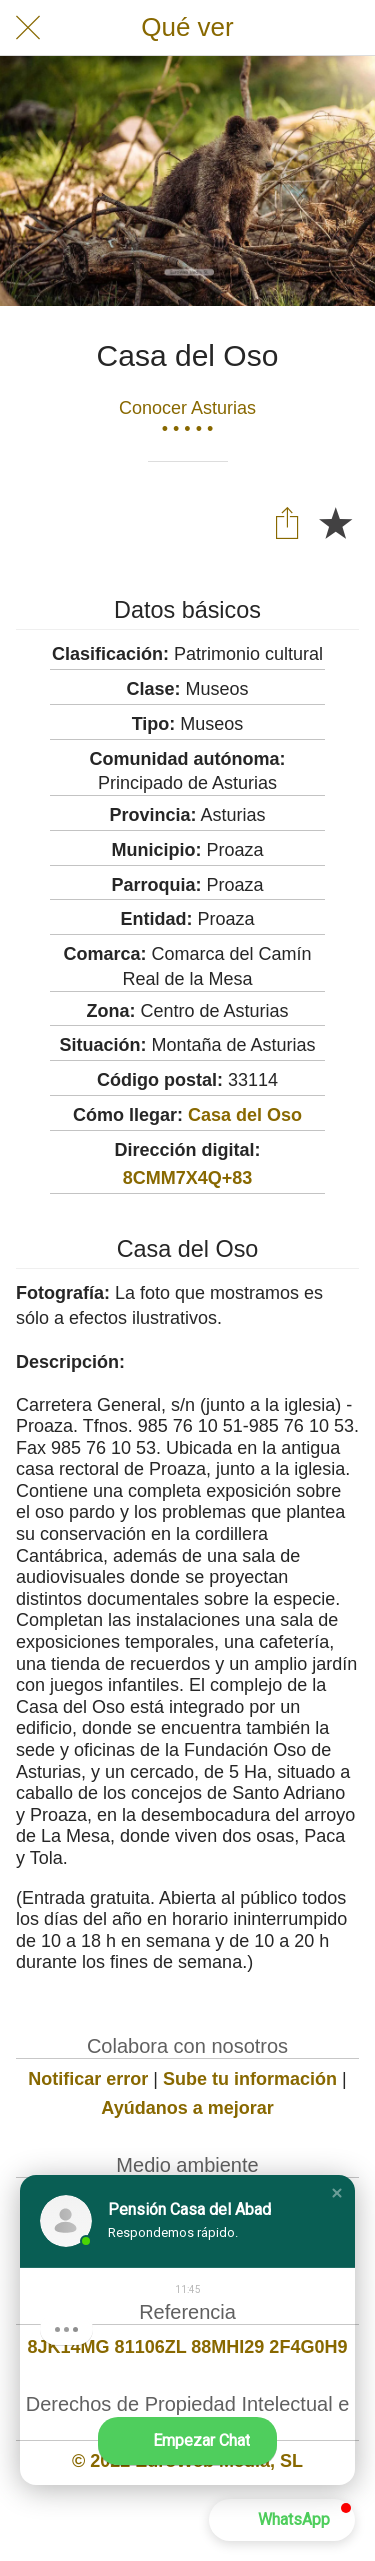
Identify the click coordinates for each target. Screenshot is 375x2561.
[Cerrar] (28, 28)
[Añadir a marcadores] (335, 522)
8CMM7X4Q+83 (188, 1178)
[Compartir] (287, 522)
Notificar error (88, 2079)
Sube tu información (250, 2079)
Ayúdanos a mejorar (187, 2108)
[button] (337, 2193)
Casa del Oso (245, 1115)
